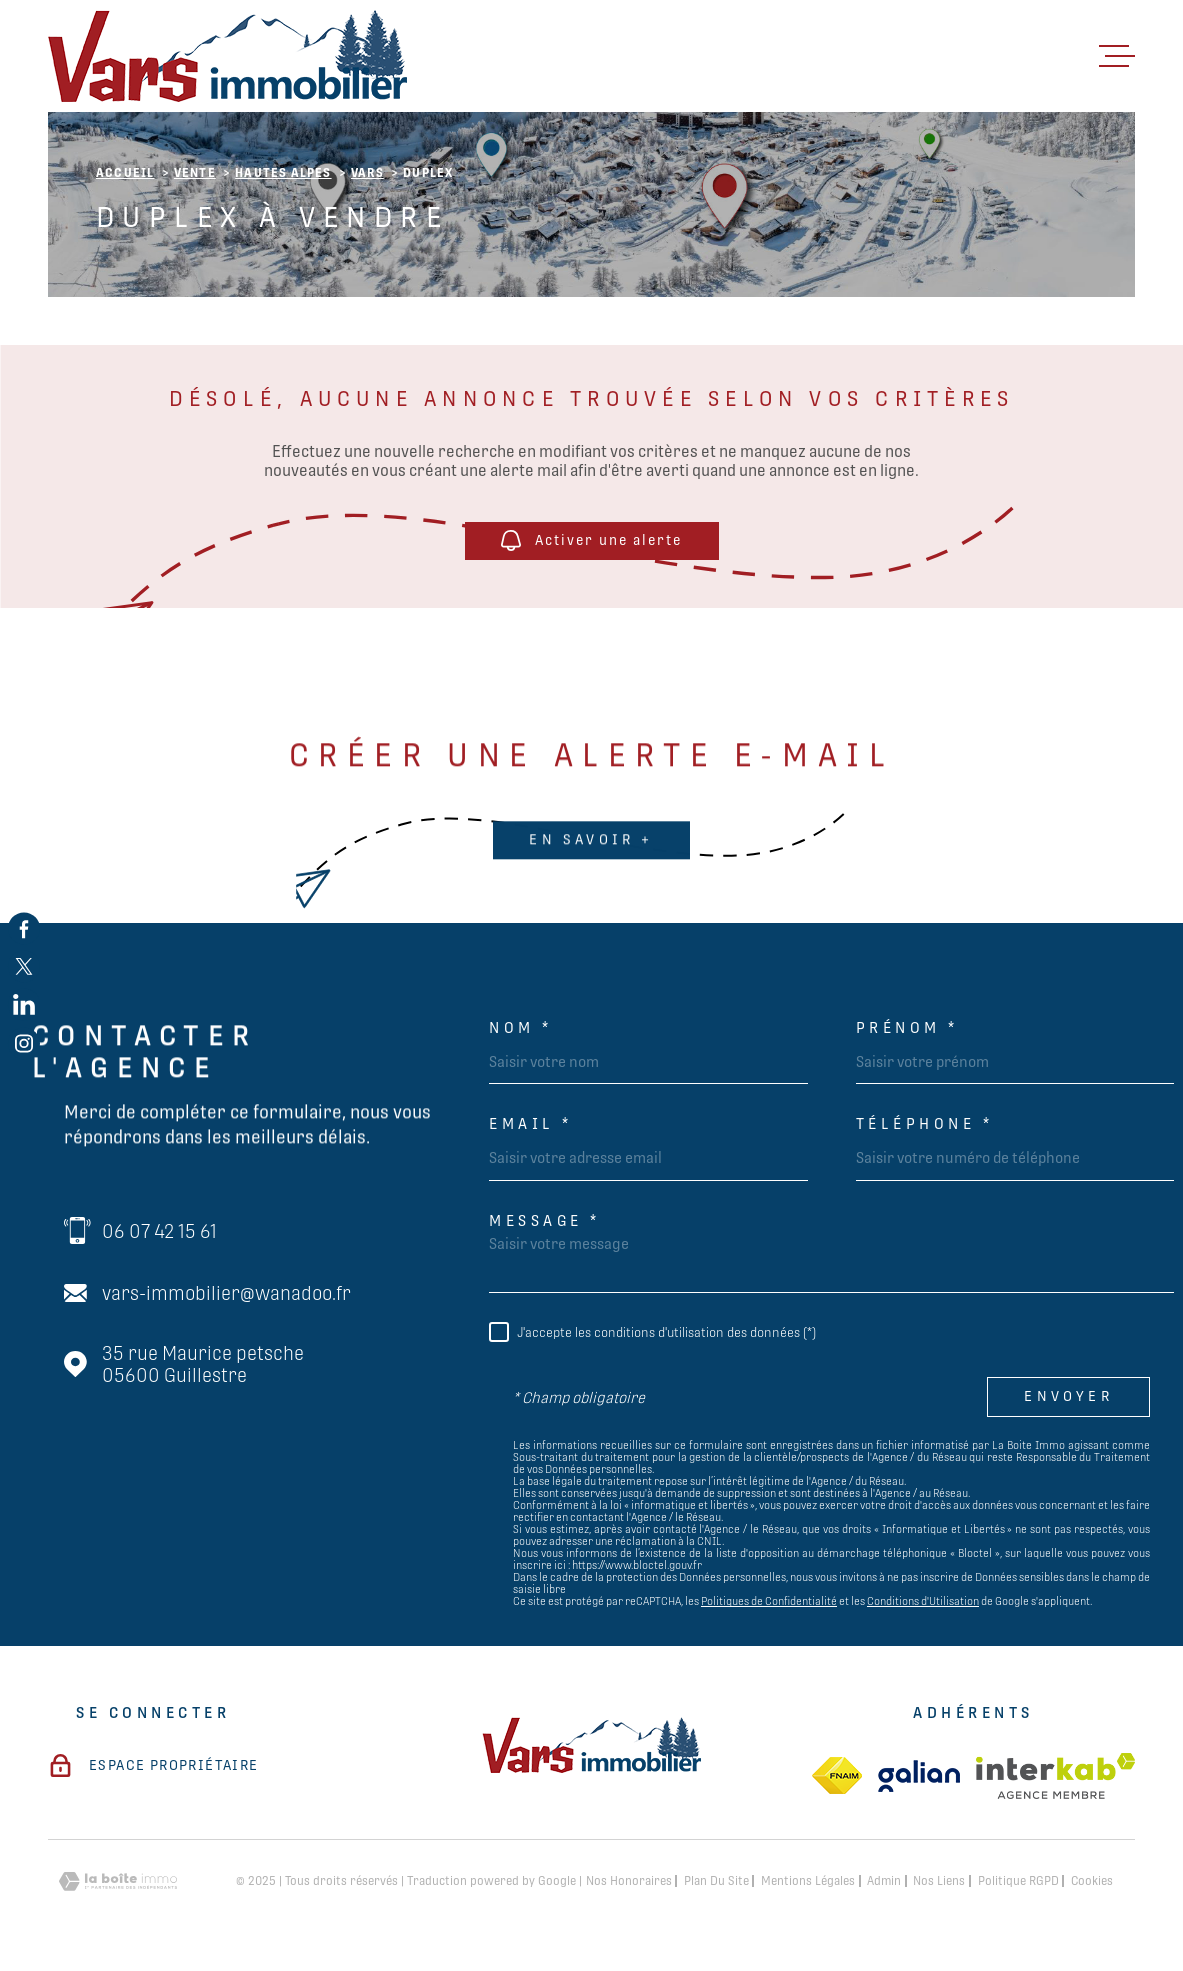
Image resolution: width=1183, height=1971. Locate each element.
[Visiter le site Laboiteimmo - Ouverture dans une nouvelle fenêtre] (118, 1881)
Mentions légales (808, 1881)
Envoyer (1068, 1397)
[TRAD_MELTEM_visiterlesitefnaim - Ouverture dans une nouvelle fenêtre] (837, 1775)
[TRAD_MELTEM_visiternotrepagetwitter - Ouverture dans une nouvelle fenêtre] (24, 966)
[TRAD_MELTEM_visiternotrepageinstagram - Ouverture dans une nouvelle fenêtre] (24, 1043)
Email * (531, 1123)
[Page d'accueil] (227, 56)
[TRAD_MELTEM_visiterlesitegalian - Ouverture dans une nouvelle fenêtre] (919, 1776)
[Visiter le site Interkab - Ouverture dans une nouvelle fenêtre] (1055, 1776)
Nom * (521, 1027)
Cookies (1092, 1881)
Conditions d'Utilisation (923, 1601)
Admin (884, 1881)
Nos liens (939, 1881)
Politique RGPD (1018, 1881)
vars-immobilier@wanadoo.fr (226, 1293)
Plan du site (716, 1881)
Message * (545, 1220)
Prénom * (907, 1027)
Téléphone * (925, 1123)
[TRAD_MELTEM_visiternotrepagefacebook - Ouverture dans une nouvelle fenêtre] (24, 928)
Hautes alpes (283, 173)
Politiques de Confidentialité (769, 1601)
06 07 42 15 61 (159, 1231)
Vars (367, 173)
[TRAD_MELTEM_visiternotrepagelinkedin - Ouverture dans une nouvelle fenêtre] (24, 1005)
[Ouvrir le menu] (1117, 56)
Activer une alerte (591, 541)
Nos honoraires (629, 1881)
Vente (195, 173)
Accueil (125, 173)
